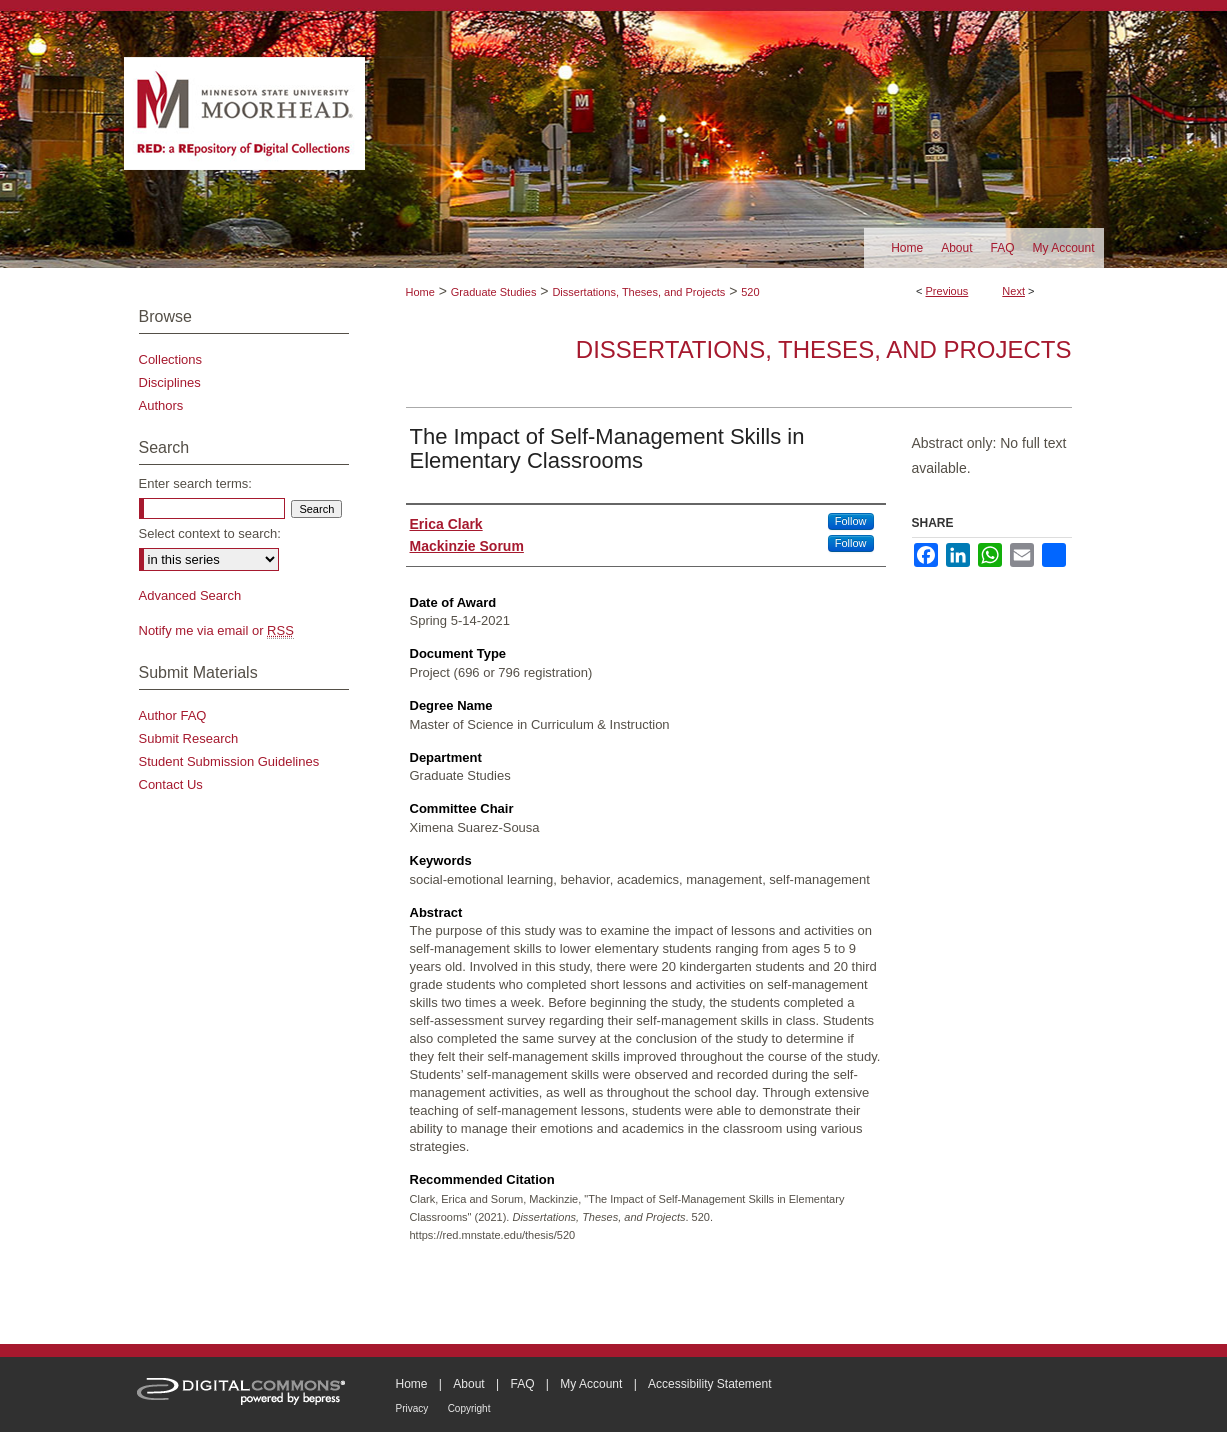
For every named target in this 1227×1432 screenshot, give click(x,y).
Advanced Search (190, 595)
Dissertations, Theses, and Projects (638, 292)
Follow (851, 521)
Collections (171, 359)
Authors (161, 405)
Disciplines (170, 382)
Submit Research (189, 738)
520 (750, 292)
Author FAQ (173, 715)
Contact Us (171, 784)
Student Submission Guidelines (229, 761)
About (468, 1384)
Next (1013, 291)
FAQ (522, 1384)
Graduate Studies (494, 292)
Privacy (412, 1408)
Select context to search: (210, 533)
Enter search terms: (195, 483)
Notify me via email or (216, 630)
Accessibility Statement (709, 1384)
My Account (591, 1384)
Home (420, 292)
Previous (947, 291)
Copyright (469, 1408)
